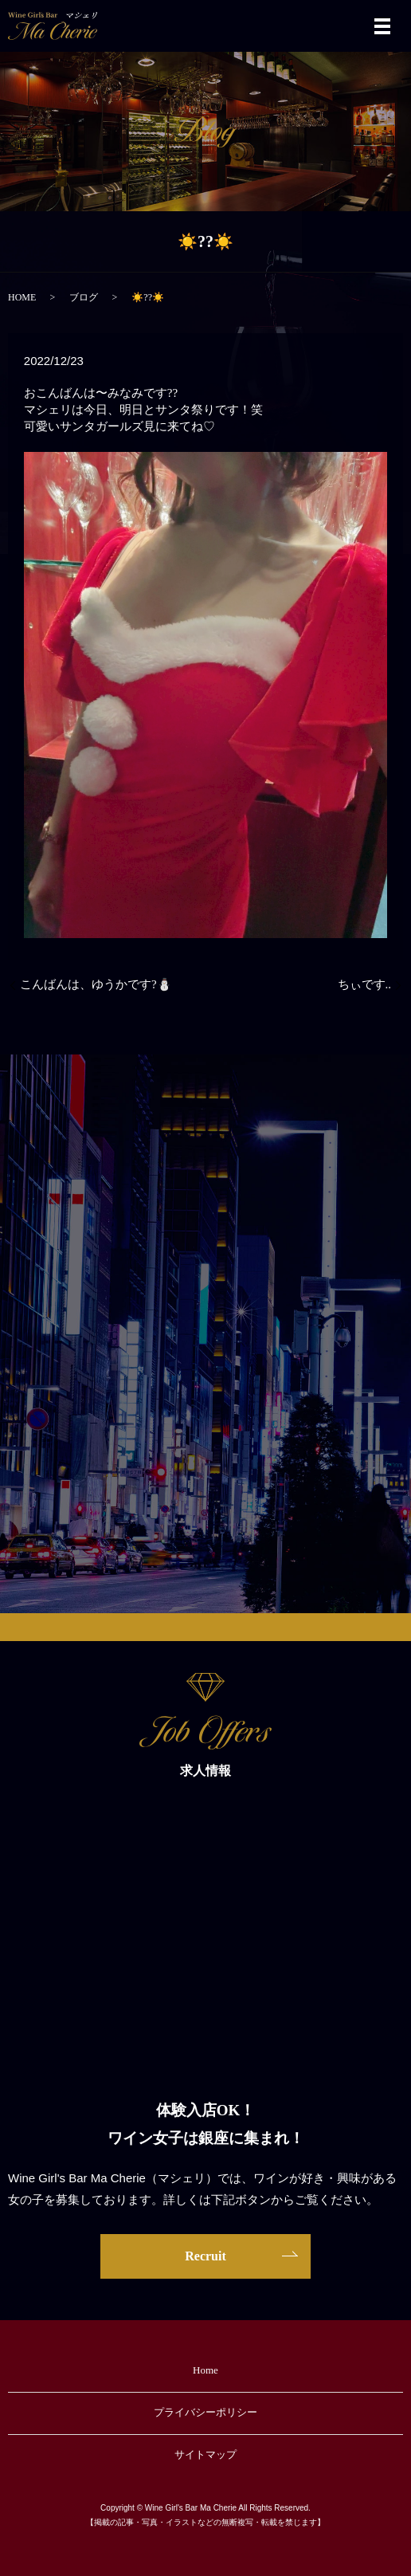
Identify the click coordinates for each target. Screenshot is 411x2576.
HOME (22, 297)
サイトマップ (205, 2454)
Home (205, 2370)
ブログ (83, 297)
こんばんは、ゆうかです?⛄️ (96, 984)
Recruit (205, 2256)
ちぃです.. (365, 984)
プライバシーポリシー (205, 2412)
